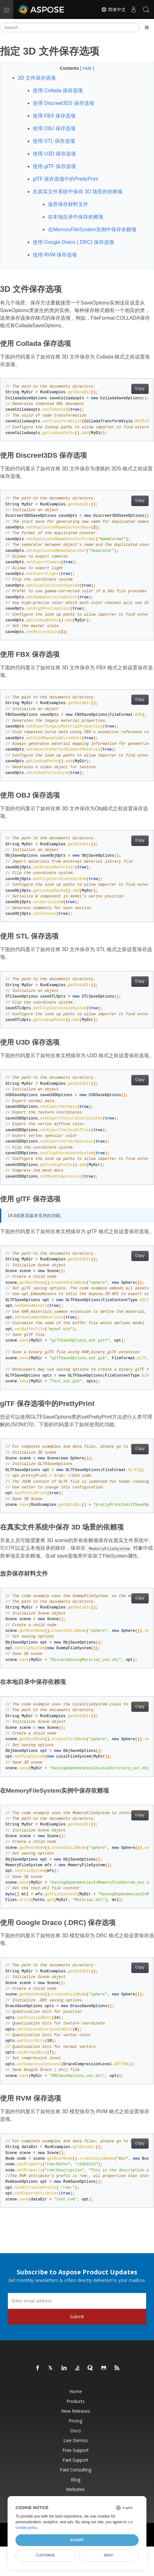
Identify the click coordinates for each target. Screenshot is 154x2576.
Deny (108, 2555)
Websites (75, 2489)
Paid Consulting (75, 2470)
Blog (75, 2479)
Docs (75, 2431)
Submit (77, 2317)
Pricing (75, 2421)
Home (75, 2391)
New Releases (75, 2411)
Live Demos (75, 2440)
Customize (45, 2555)
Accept (77, 2540)
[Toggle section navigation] (147, 27)
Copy (140, 389)
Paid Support (75, 2460)
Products (75, 2401)
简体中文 (113, 9)
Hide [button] (88, 68)
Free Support (75, 2450)
